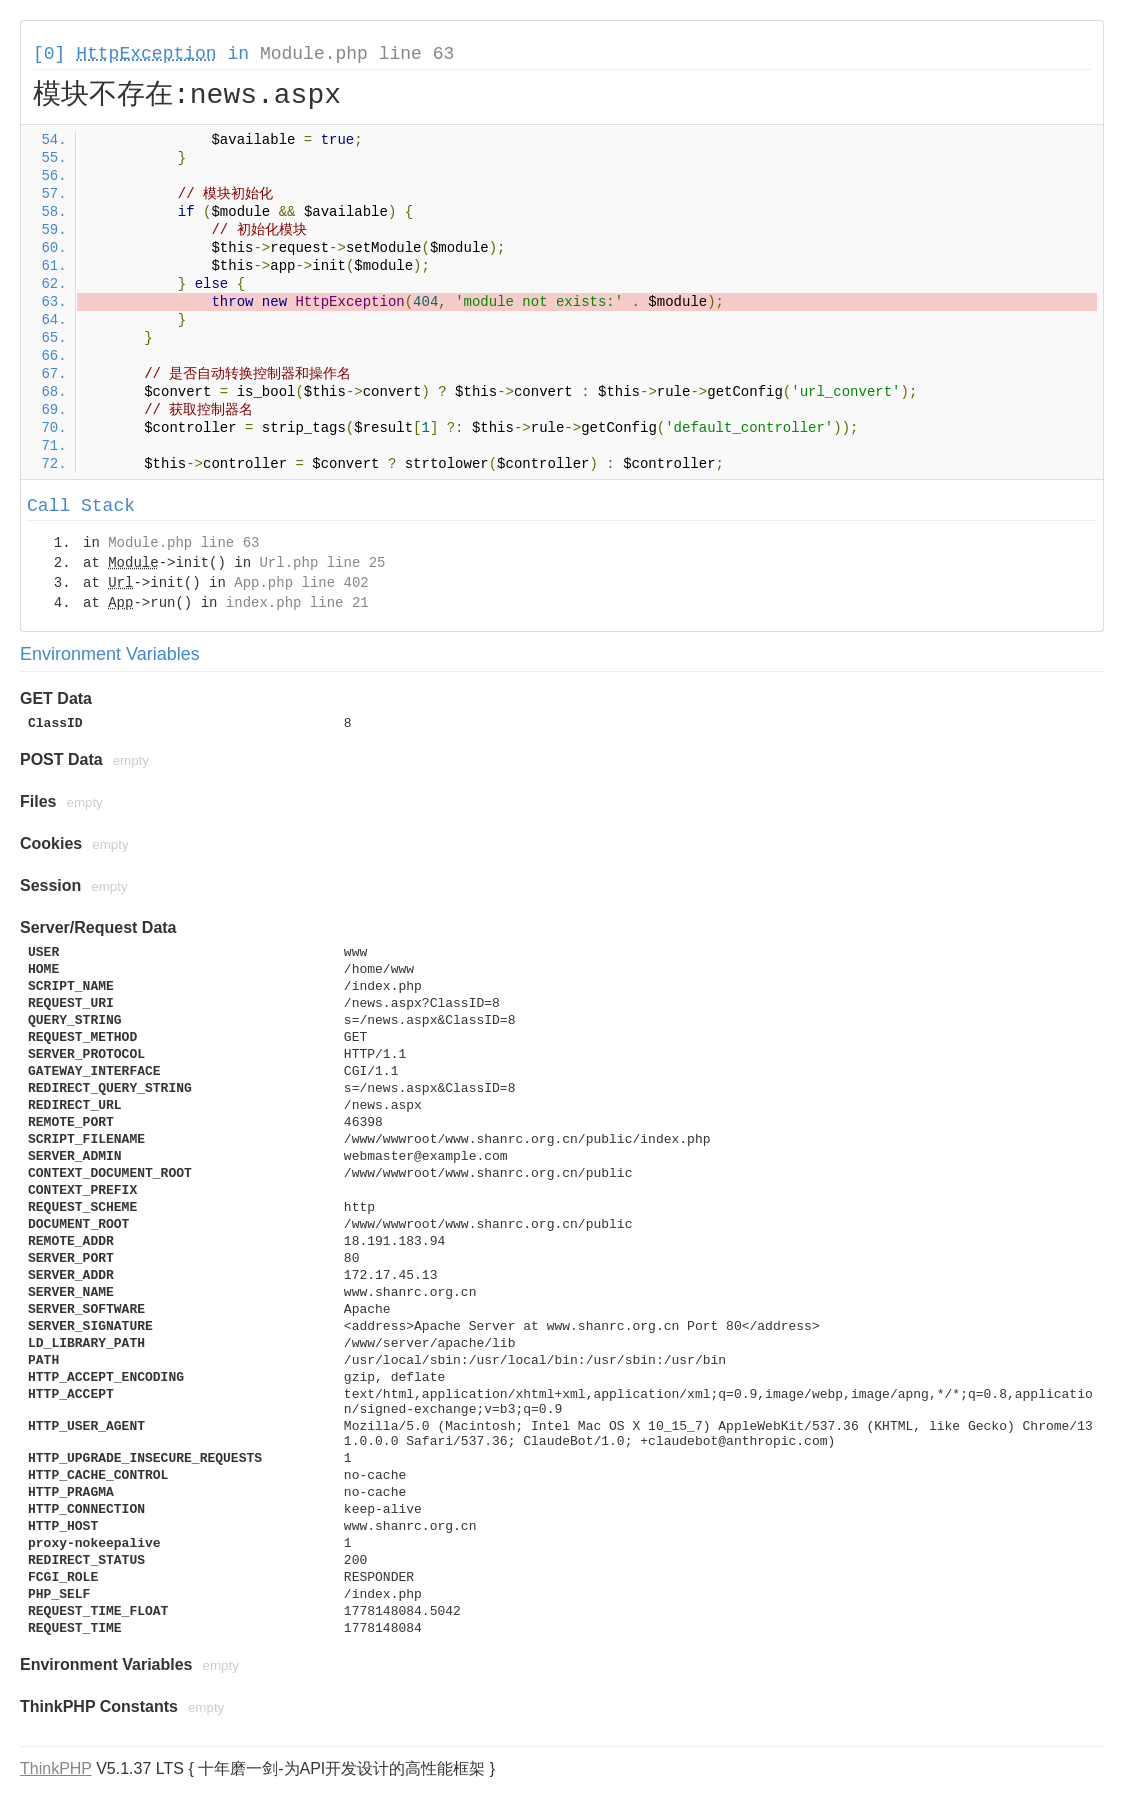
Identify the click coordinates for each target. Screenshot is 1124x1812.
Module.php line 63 (357, 54)
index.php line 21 (297, 603)
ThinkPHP (56, 1768)
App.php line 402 (301, 583)
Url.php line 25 (322, 563)
